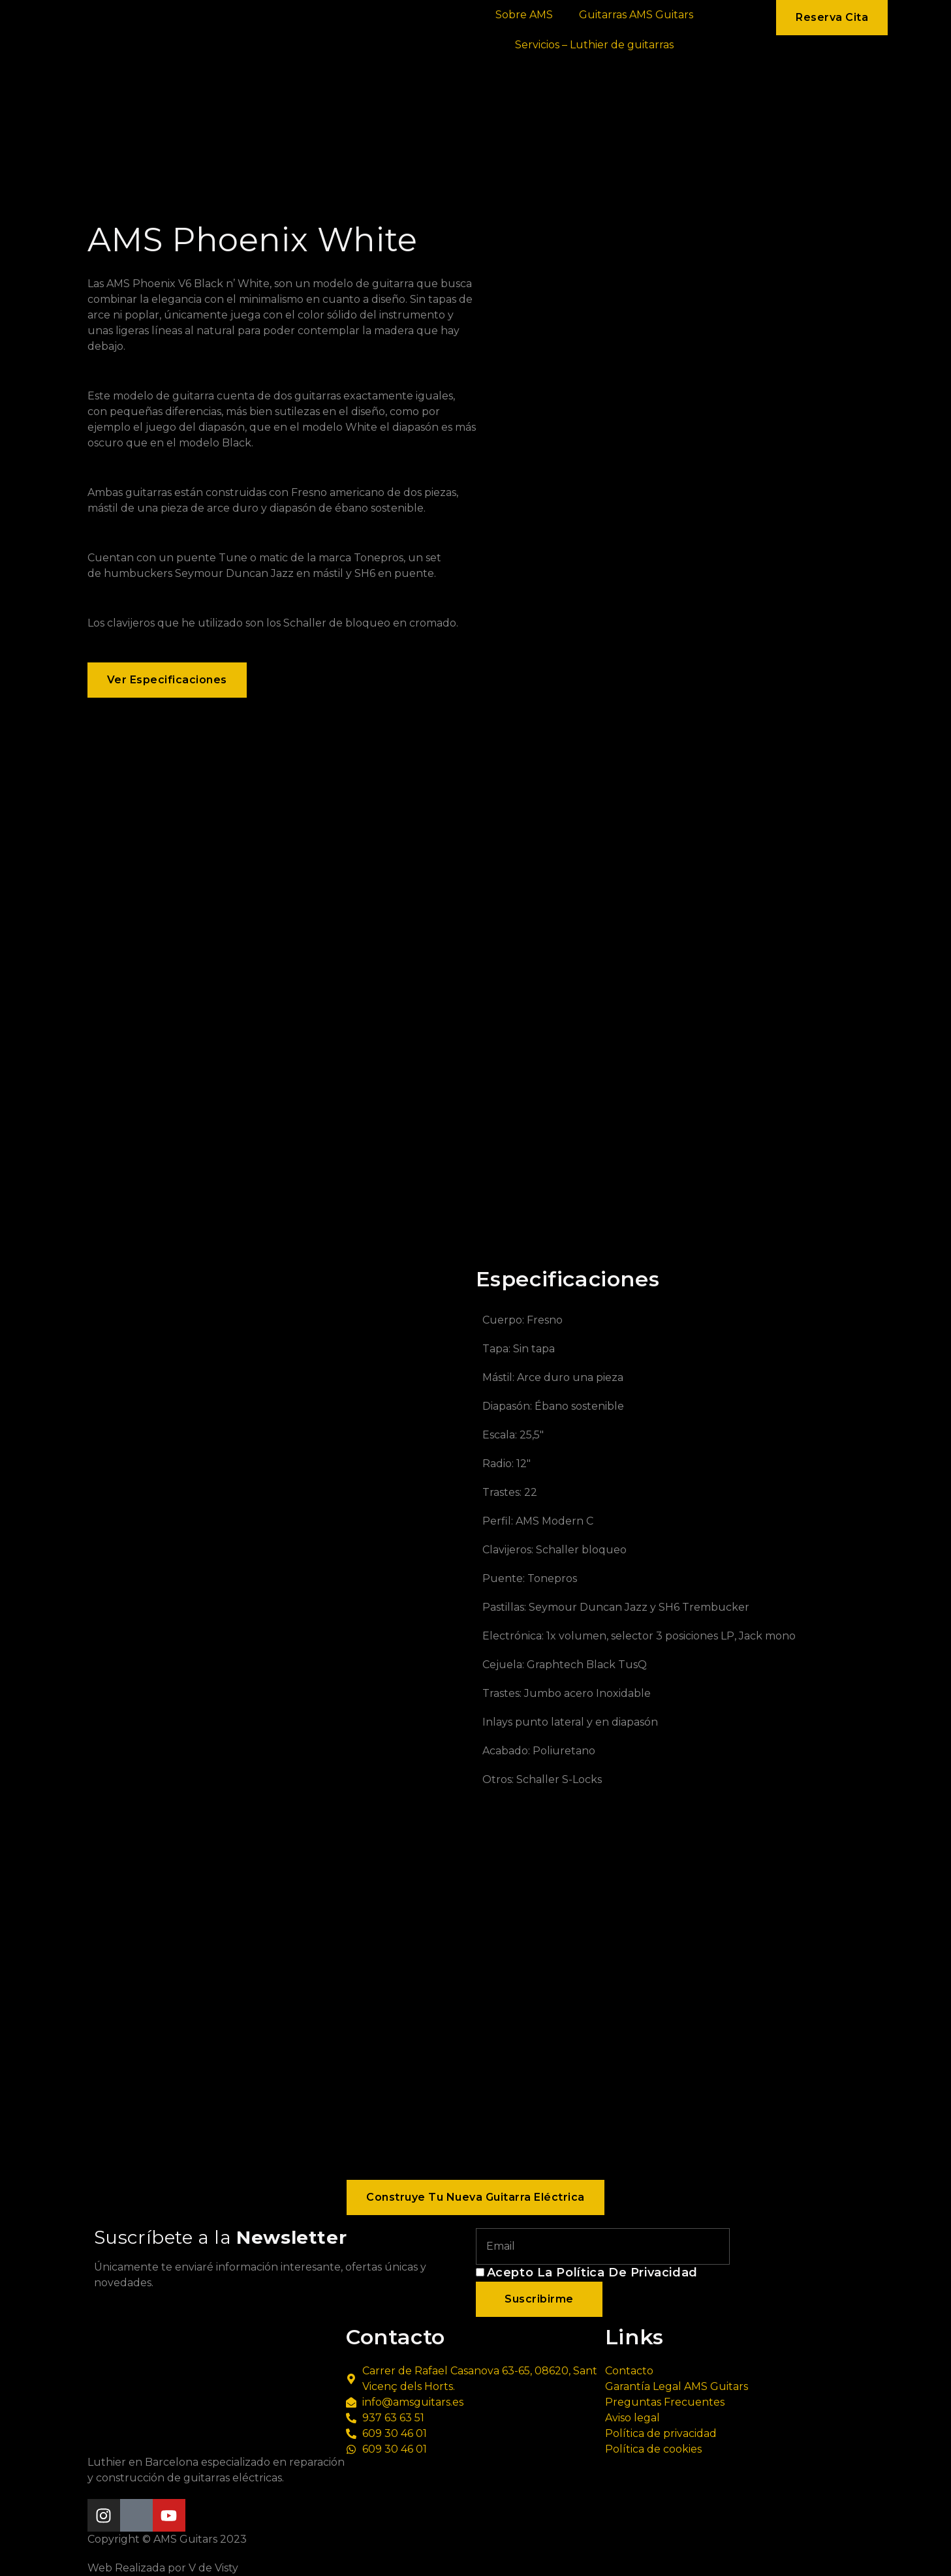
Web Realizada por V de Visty (162, 2568)
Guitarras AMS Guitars (636, 14)
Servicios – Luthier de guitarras (594, 45)
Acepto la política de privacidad (592, 2272)
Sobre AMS (524, 14)
